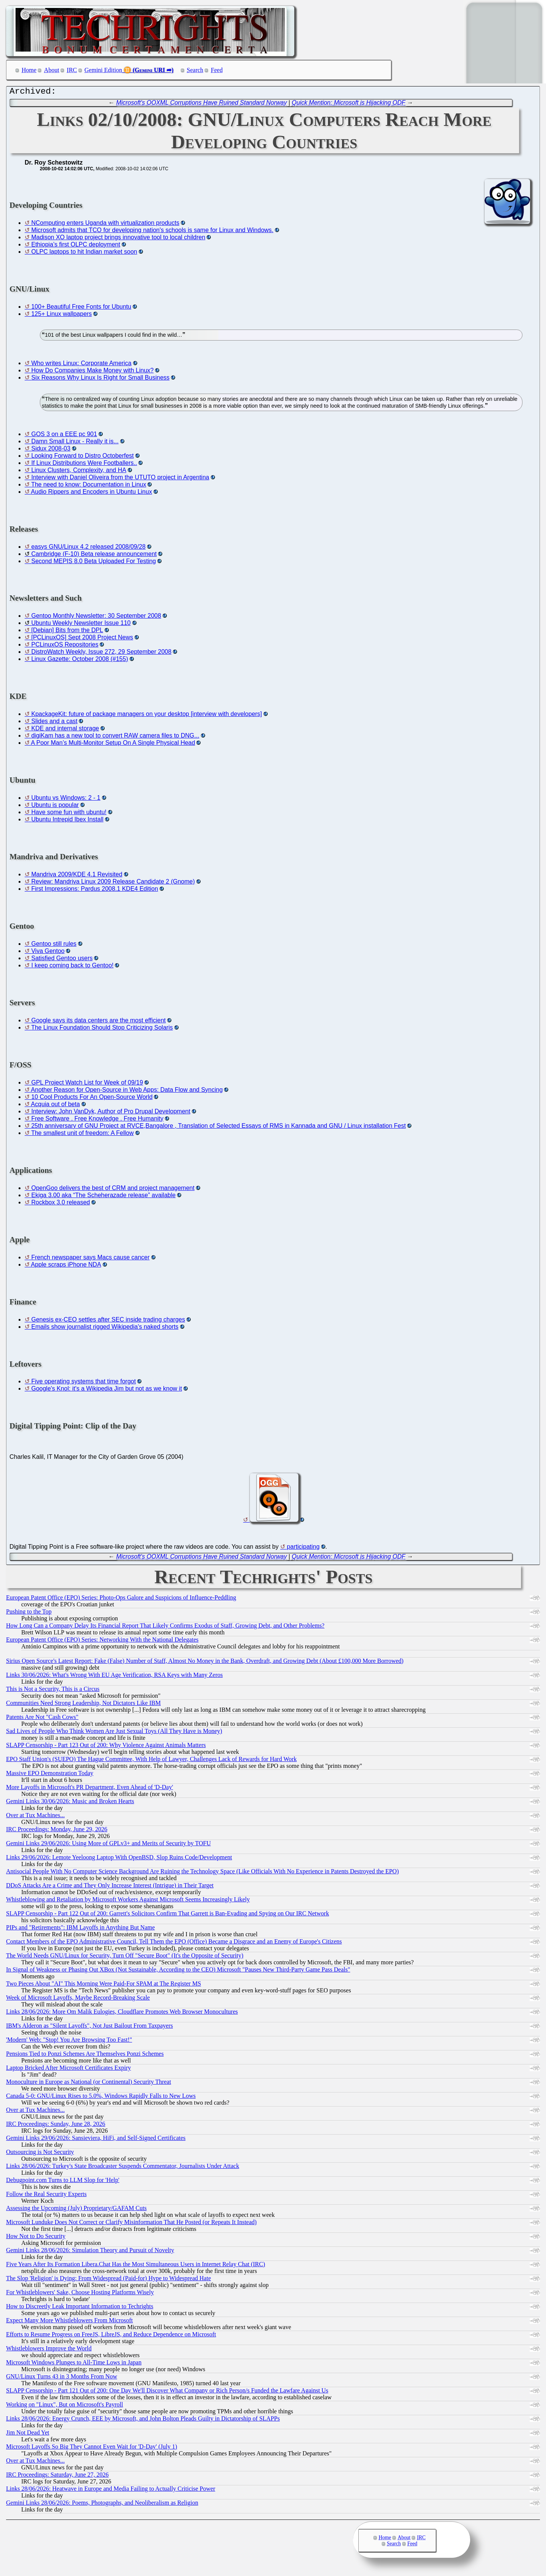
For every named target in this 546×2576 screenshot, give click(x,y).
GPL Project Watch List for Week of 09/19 (87, 1084)
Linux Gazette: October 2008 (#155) (79, 661)
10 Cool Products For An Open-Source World (91, 1099)
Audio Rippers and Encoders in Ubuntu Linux (91, 493)
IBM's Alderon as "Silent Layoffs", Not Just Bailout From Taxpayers (89, 2027)
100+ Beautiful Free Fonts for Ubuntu (81, 308)
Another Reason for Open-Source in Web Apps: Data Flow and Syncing (127, 1091)
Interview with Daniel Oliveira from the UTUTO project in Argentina (120, 479)
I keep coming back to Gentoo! (72, 967)
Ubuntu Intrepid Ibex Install (67, 821)
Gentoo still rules (53, 945)
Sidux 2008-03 (50, 450)
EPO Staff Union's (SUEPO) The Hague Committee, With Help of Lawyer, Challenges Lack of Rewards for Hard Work (151, 1761)
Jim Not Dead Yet (27, 2434)
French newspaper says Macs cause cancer (90, 1259)
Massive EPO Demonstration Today (49, 1775)
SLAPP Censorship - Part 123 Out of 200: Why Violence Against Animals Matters (106, 1747)
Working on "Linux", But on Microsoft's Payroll (64, 2406)
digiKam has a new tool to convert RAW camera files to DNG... (115, 737)
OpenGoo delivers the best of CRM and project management (112, 1190)
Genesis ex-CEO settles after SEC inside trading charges (108, 1321)
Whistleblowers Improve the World (48, 2350)
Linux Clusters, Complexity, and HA (78, 472)
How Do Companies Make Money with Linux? (92, 372)
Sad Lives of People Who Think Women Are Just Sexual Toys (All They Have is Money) (114, 1733)
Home (29, 70)
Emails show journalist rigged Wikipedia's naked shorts (104, 1328)
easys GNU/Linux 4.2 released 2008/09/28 (88, 548)
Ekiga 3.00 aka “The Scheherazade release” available (103, 1197)
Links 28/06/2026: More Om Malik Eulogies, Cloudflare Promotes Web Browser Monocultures (122, 2013)
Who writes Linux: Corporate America (81, 365)
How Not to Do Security (35, 2238)
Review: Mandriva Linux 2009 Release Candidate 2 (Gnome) (113, 883)
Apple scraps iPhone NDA (66, 1266)
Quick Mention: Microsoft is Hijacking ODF (349, 104)
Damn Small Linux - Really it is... (74, 443)
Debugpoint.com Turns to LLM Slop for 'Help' (62, 2182)
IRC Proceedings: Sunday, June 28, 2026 (55, 2125)
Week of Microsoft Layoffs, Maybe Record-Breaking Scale (78, 1999)
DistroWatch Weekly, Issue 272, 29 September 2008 (101, 653)
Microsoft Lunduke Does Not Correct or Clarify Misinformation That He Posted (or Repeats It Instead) (131, 2224)
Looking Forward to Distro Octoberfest (82, 457)
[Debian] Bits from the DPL (67, 632)
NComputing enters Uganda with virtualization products (105, 224)
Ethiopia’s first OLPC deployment (75, 246)
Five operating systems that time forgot (83, 1383)
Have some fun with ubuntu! (68, 814)
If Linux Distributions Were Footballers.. (84, 465)
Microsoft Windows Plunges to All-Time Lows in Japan (73, 2364)
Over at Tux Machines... (35, 1817)
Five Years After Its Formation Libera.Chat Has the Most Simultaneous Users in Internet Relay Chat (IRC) (135, 2266)
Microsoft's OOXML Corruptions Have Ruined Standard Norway (201, 104)
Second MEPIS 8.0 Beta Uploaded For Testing (93, 563)
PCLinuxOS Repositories (64, 646)
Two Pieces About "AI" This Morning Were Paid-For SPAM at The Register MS (103, 1985)
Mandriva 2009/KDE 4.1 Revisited (76, 876)
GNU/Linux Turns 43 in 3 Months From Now (61, 2378)
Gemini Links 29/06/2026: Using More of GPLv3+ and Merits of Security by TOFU (108, 1845)
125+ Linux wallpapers (61, 315)
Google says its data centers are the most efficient (98, 1022)
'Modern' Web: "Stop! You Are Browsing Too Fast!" (69, 2041)
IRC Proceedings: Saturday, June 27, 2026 (57, 2476)
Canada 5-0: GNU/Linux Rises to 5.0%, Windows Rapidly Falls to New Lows (101, 2097)
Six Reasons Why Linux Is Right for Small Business (100, 379)
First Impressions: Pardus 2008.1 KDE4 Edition (94, 890)
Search (195, 70)
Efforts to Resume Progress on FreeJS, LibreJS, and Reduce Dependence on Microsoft (111, 2336)
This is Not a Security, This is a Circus (52, 1691)
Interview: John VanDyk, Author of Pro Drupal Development (110, 1113)
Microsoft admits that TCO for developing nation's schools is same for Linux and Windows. (152, 232)
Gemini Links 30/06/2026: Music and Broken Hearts (70, 1803)
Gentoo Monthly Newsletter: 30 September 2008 (96, 617)
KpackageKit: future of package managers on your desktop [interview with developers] (146, 716)
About (51, 70)
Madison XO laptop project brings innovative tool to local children (118, 239)
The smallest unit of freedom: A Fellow (82, 1135)
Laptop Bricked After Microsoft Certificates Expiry (68, 2069)
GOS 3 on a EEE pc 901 (64, 436)
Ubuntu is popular (54, 807)
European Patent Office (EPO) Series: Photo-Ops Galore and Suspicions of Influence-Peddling (121, 1599)
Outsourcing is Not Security (40, 2154)
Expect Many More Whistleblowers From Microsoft (69, 2322)
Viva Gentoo (47, 953)
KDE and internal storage (65, 730)
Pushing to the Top (29, 1613)
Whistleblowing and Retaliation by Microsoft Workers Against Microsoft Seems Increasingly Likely (128, 1901)
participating (303, 1548)
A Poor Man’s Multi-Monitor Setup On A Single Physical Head (113, 744)
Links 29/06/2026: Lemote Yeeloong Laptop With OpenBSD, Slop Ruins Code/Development (119, 1859)
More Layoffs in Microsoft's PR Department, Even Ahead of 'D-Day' (89, 1789)
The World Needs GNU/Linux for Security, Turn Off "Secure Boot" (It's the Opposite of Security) (124, 1957)
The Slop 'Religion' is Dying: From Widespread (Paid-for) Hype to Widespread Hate (108, 2280)
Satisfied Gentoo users (62, 960)
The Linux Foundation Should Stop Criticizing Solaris (102, 1029)
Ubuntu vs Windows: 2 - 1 (65, 799)
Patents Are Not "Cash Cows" (42, 1719)
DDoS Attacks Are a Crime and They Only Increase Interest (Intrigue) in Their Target (109, 1887)
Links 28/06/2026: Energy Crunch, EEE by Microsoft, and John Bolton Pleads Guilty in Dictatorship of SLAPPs (143, 2420)
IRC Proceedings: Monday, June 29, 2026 (56, 1831)
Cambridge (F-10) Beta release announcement (94, 556)
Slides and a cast (54, 723)
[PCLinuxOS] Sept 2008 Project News (82, 639)
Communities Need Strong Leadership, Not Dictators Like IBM (83, 1705)
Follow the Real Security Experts (46, 2196)
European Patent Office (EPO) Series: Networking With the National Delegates (102, 1641)
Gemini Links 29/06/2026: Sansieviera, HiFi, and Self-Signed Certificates (95, 2139)
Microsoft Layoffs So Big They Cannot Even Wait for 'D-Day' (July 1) (91, 2448)
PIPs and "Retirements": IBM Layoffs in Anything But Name (80, 1929)
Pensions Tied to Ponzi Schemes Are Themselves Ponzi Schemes (85, 2055)
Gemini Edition (103, 70)
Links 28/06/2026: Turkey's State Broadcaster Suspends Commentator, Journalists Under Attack (122, 2168)
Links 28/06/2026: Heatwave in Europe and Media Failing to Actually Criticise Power (110, 2490)
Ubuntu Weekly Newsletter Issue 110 (80, 625)
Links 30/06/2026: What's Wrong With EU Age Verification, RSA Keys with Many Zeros (114, 1676)
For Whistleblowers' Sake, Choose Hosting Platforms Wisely (80, 2294)
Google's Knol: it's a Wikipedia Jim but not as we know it (106, 1390)
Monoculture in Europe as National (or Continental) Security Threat (88, 2083)
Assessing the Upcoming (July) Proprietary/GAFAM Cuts (76, 2210)
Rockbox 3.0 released (60, 1204)
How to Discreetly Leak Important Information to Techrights (79, 2308)
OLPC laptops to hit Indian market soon (84, 253)
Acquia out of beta (55, 1106)
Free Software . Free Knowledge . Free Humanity (97, 1120)
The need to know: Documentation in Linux (88, 486)
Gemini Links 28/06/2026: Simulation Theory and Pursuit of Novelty (90, 2252)
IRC (72, 70)
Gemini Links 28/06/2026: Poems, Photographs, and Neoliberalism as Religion (102, 2504)
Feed (217, 70)
